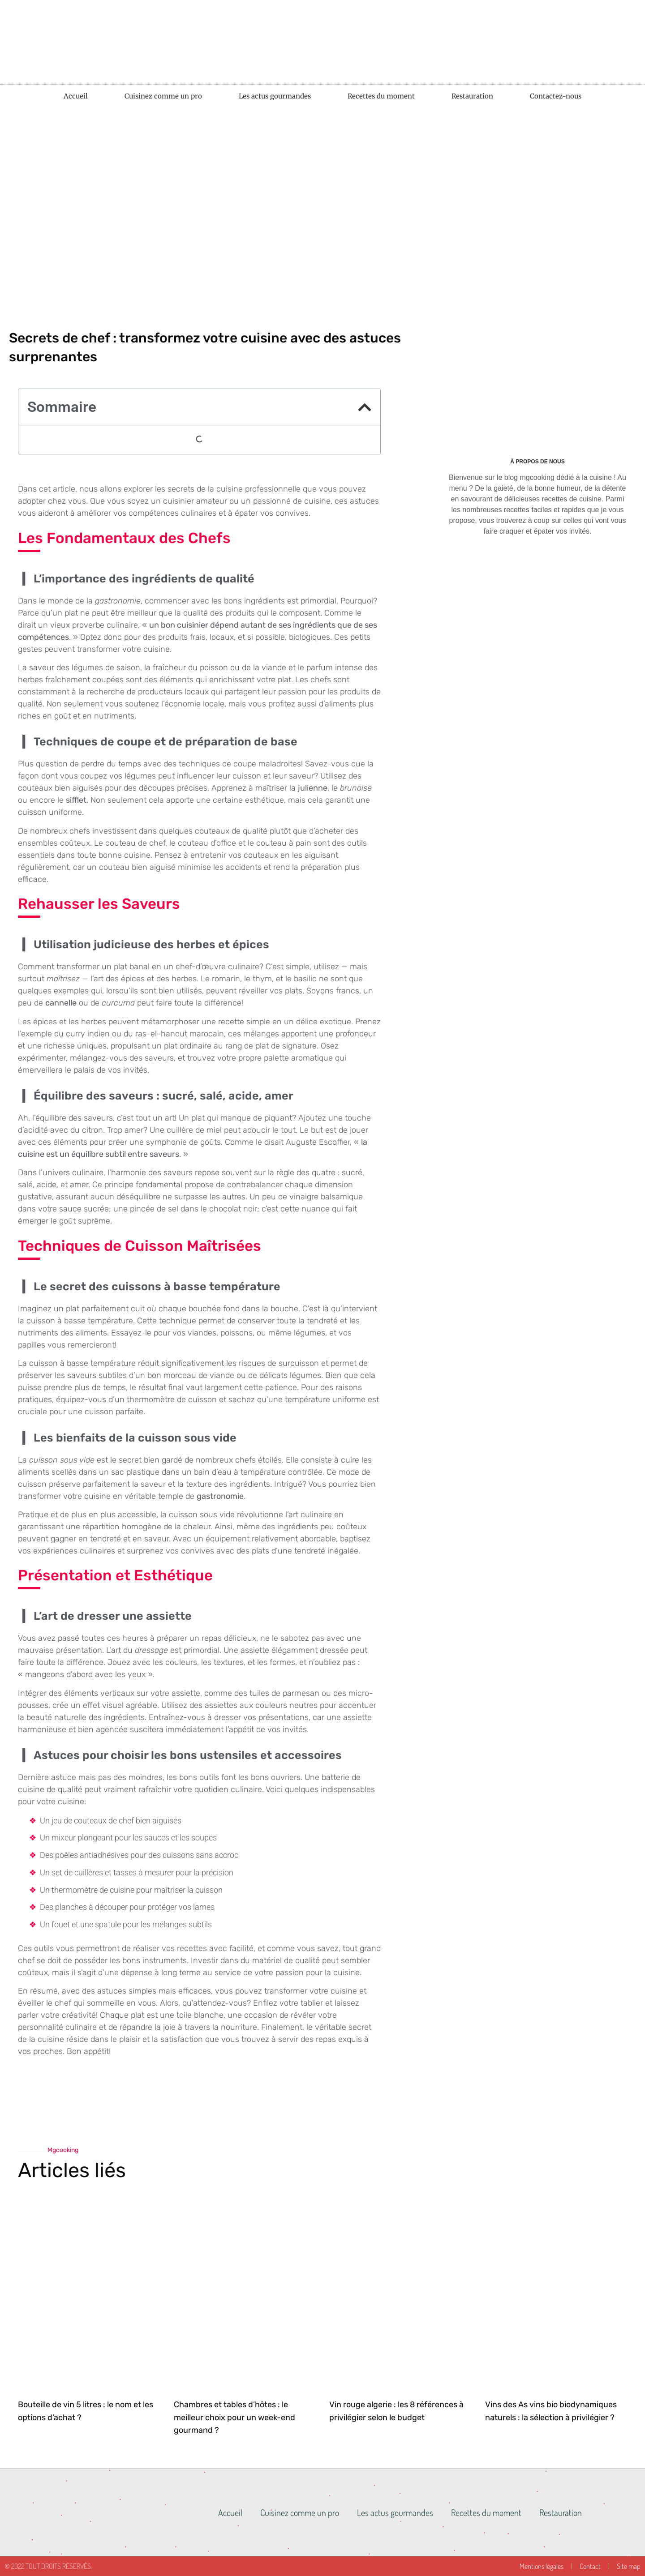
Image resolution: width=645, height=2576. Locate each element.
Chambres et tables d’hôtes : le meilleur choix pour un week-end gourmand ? (234, 2417)
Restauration (472, 96)
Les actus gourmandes (275, 96)
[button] (364, 407)
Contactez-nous (555, 96)
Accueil (76, 96)
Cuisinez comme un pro (163, 96)
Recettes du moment (381, 96)
